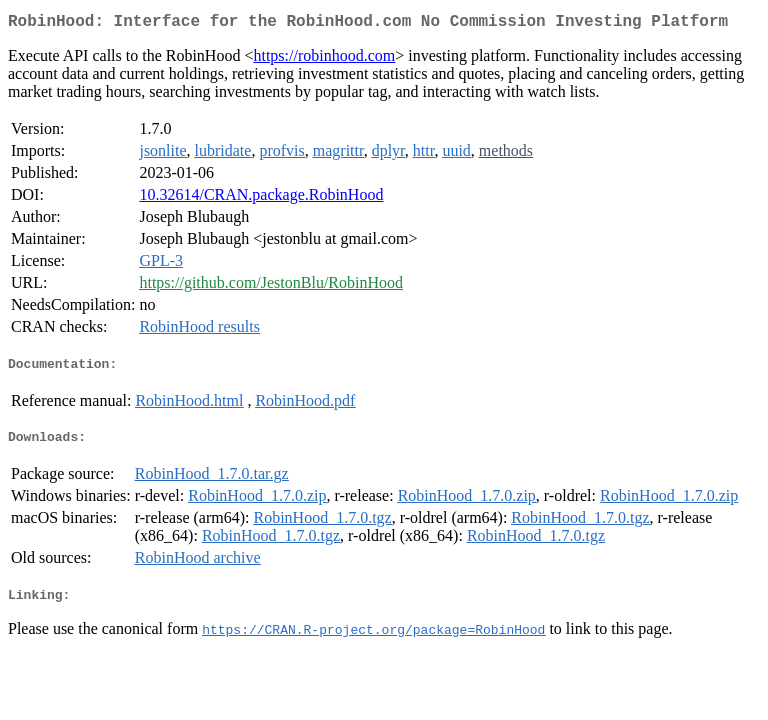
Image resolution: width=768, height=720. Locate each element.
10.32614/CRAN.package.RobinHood (261, 198)
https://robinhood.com (324, 59)
